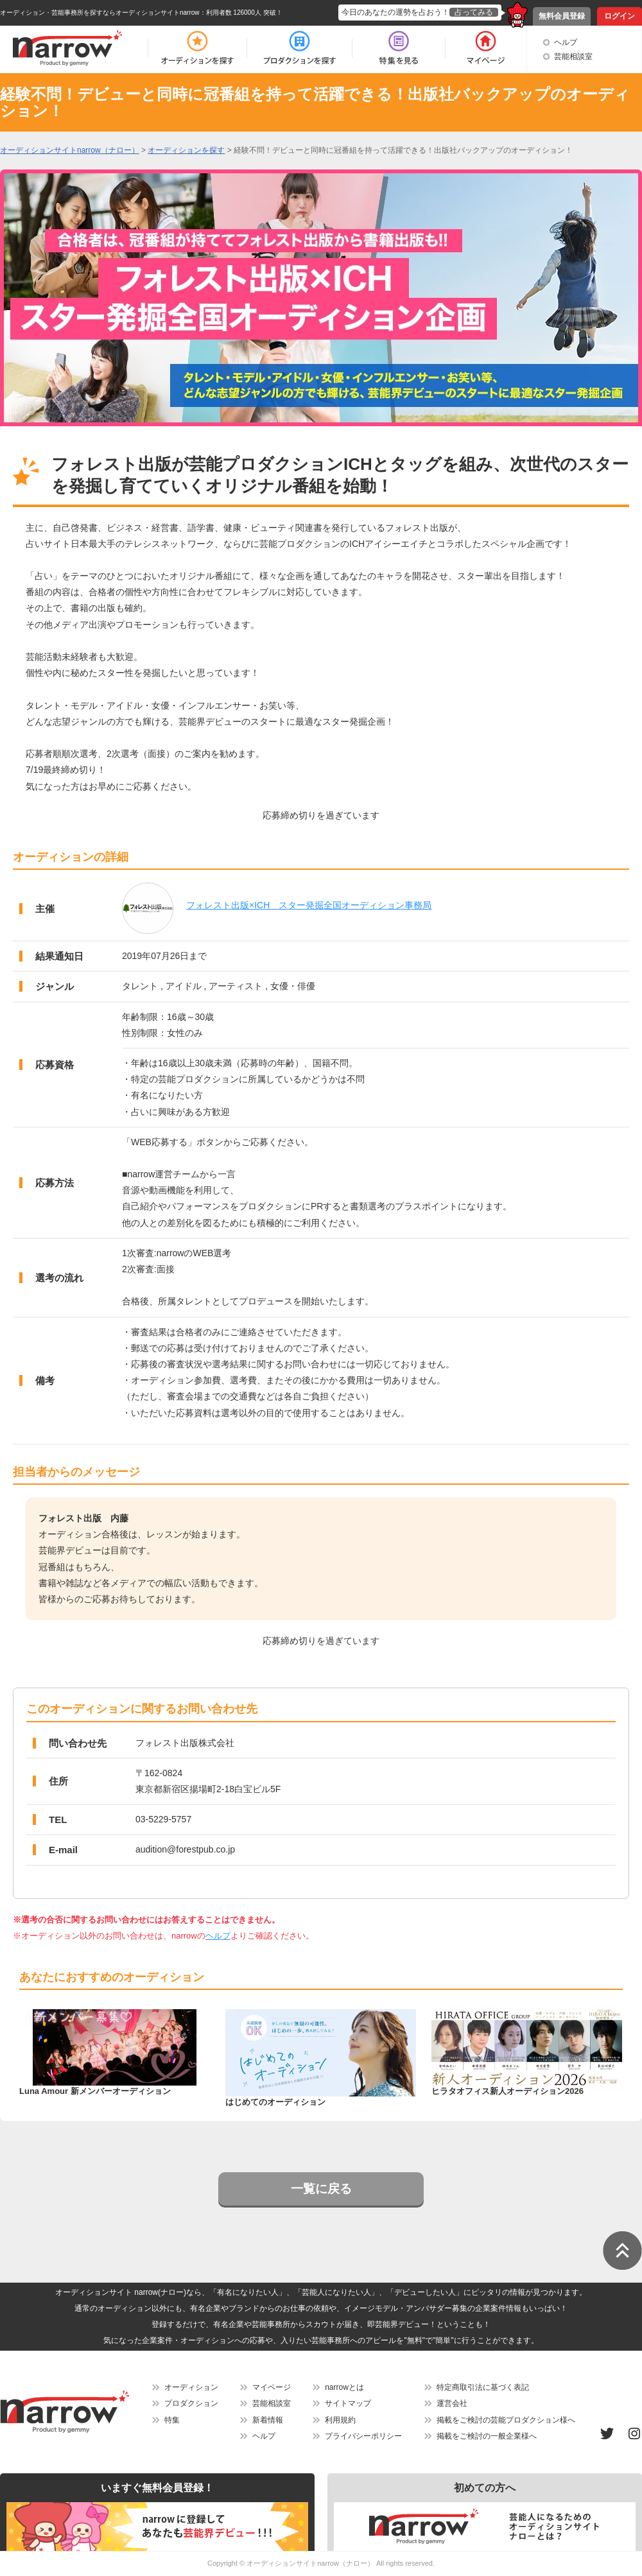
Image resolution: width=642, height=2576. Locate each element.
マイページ (271, 2387)
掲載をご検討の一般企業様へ (487, 2436)
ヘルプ (565, 42)
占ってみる (474, 12)
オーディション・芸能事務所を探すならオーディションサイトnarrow (100, 12)
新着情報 (267, 2420)
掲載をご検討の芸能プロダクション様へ (506, 2420)
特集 (172, 2420)
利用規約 (340, 2420)
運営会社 (452, 2403)
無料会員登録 (562, 16)
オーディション (191, 2387)
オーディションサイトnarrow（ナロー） (310, 2563)
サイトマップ (348, 2403)
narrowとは (344, 2387)
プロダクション (191, 2403)
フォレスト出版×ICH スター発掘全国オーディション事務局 (308, 905)
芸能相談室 (573, 56)
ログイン (619, 16)
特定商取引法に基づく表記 (483, 2387)
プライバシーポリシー (363, 2436)
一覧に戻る (321, 2188)
